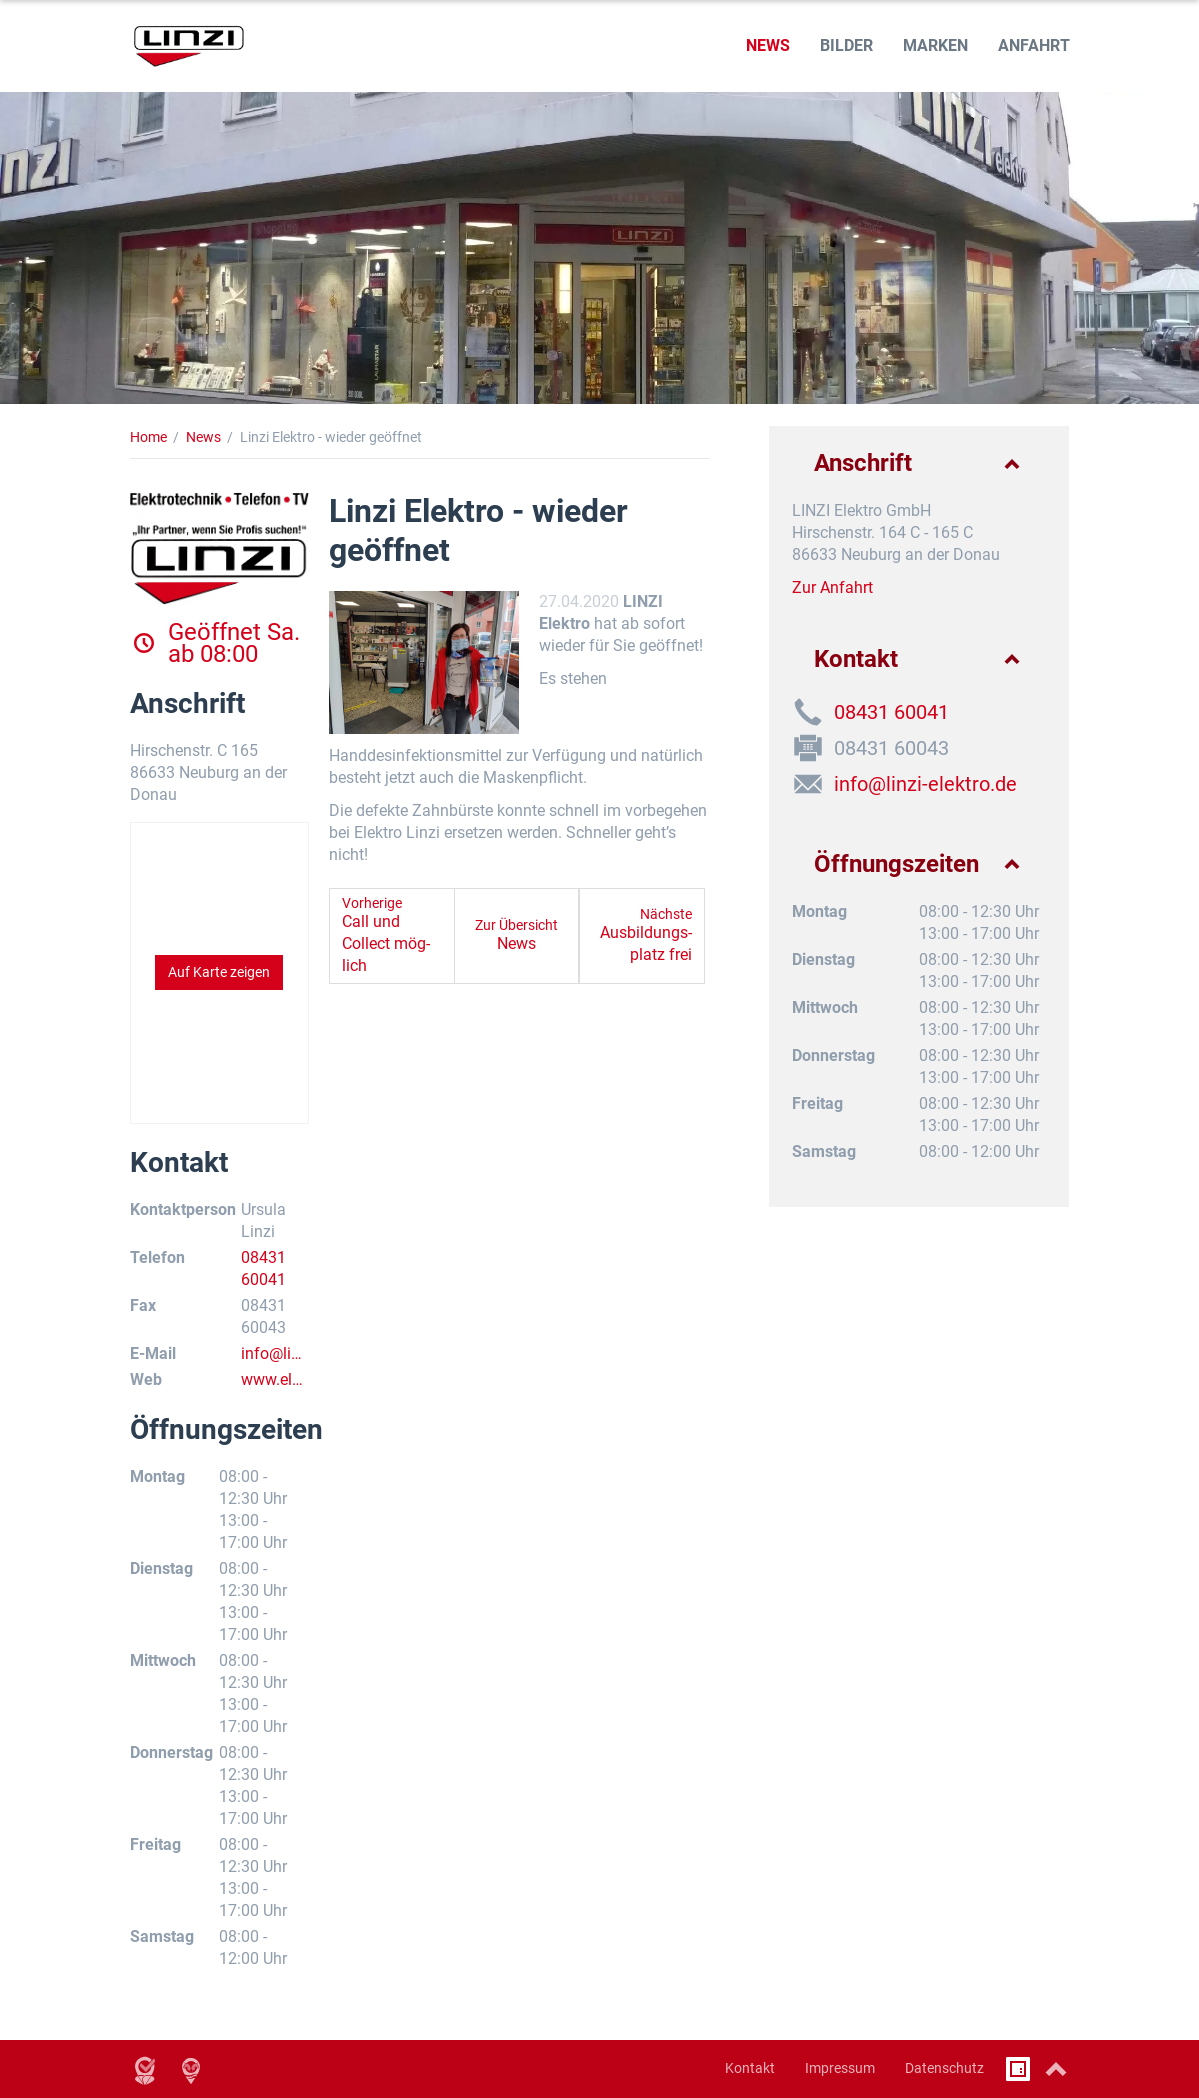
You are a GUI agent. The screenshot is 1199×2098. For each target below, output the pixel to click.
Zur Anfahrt (832, 587)
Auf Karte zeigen (219, 972)
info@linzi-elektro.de (275, 1354)
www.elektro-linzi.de (274, 1380)
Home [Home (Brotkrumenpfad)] (148, 437)
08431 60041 (891, 712)
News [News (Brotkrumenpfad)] (203, 437)
